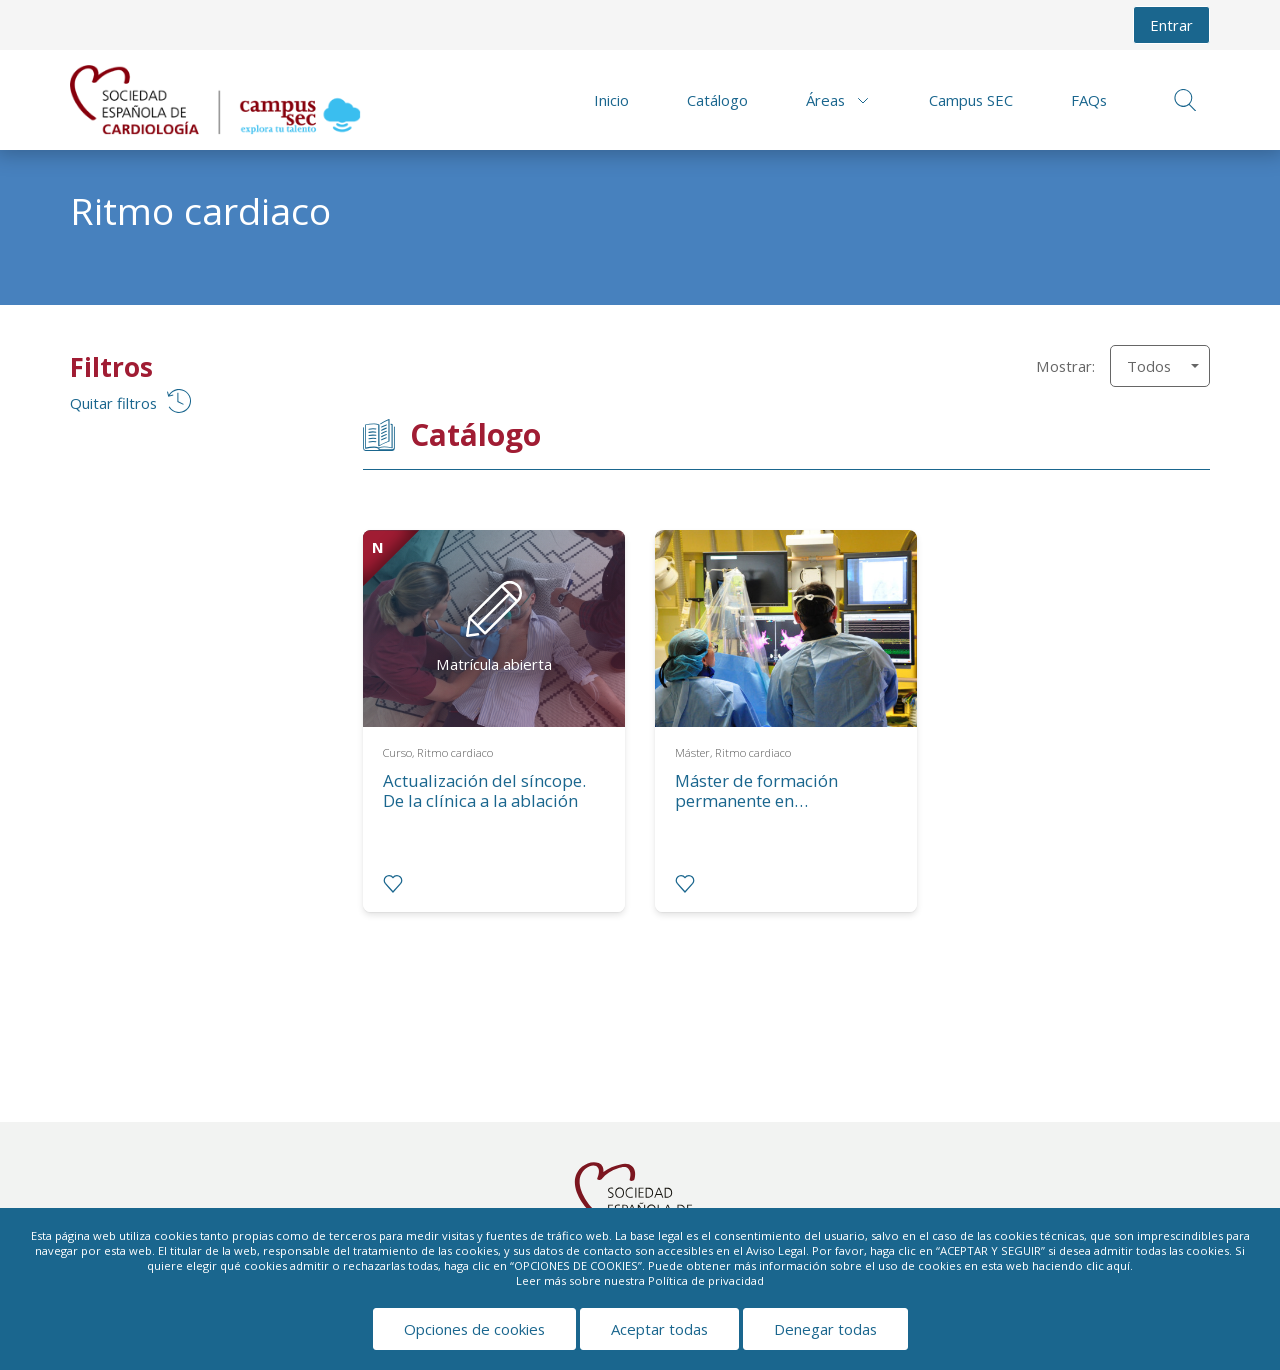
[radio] (393, 884)
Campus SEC (971, 100)
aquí (1118, 1265)
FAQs (1089, 100)
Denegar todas (825, 1329)
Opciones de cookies (474, 1329)
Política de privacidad (706, 1280)
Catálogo (717, 100)
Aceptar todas (659, 1329)
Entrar (1171, 25)
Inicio (611, 100)
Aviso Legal (776, 1250)
